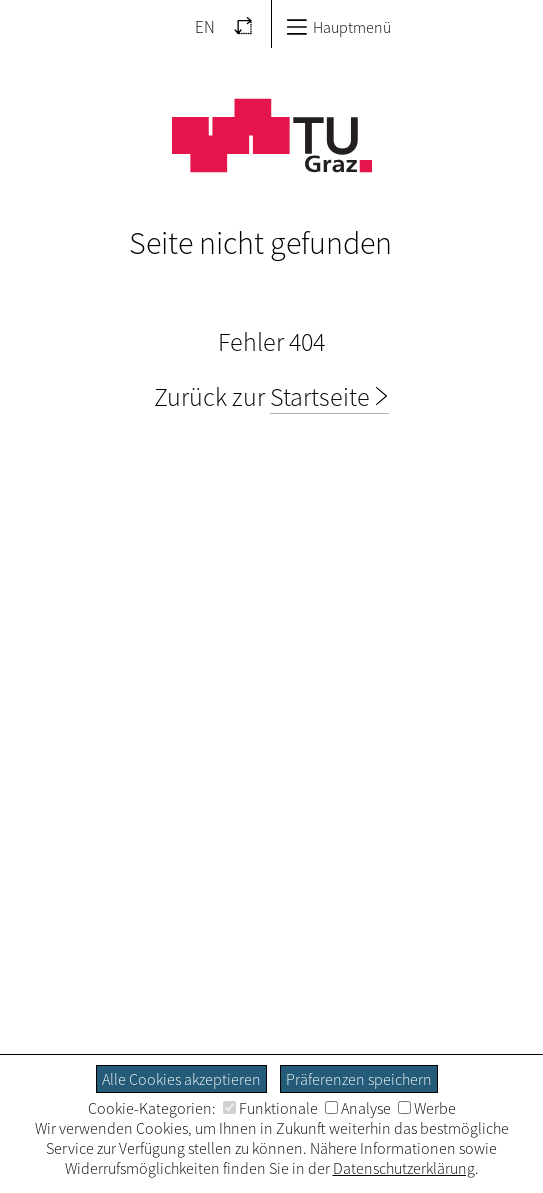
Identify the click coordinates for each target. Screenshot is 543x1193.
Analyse (358, 1108)
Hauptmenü (338, 27)
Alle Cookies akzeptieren (181, 1079)
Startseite (320, 396)
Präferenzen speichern (359, 1079)
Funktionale (270, 1108)
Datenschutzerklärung (404, 1168)
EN (205, 27)
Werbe (427, 1108)
